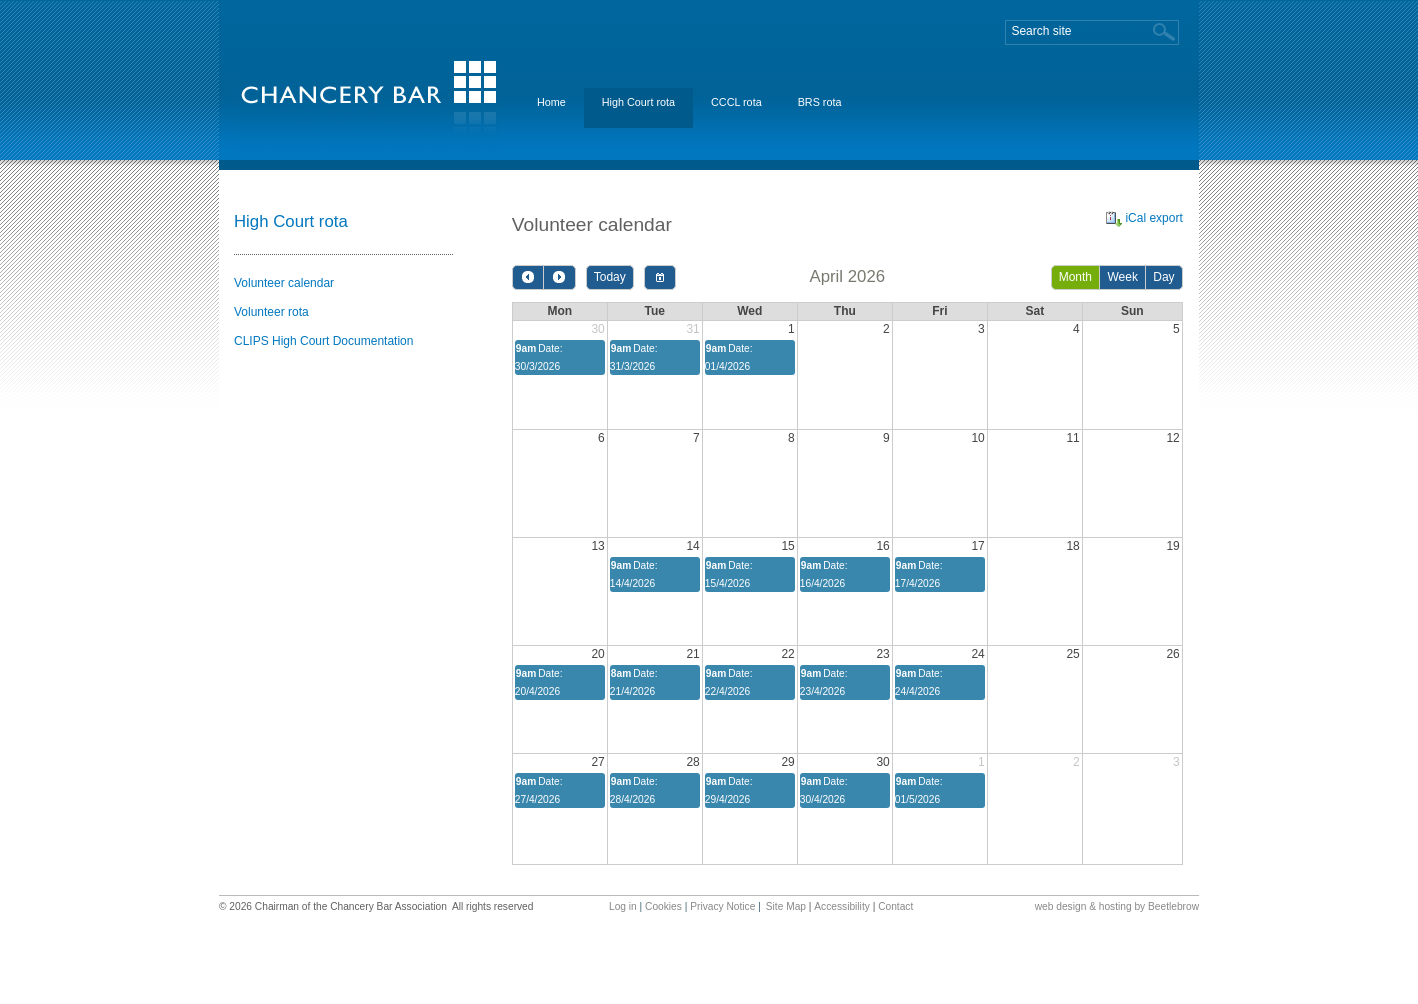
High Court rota (638, 102)
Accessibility (841, 906)
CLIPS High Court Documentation (323, 341)
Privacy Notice (722, 906)
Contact (895, 906)
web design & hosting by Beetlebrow (1117, 906)
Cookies (663, 906)
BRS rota (820, 102)
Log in (623, 906)
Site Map (786, 906)
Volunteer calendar (284, 283)
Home (551, 102)
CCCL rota (736, 102)
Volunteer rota (271, 312)
